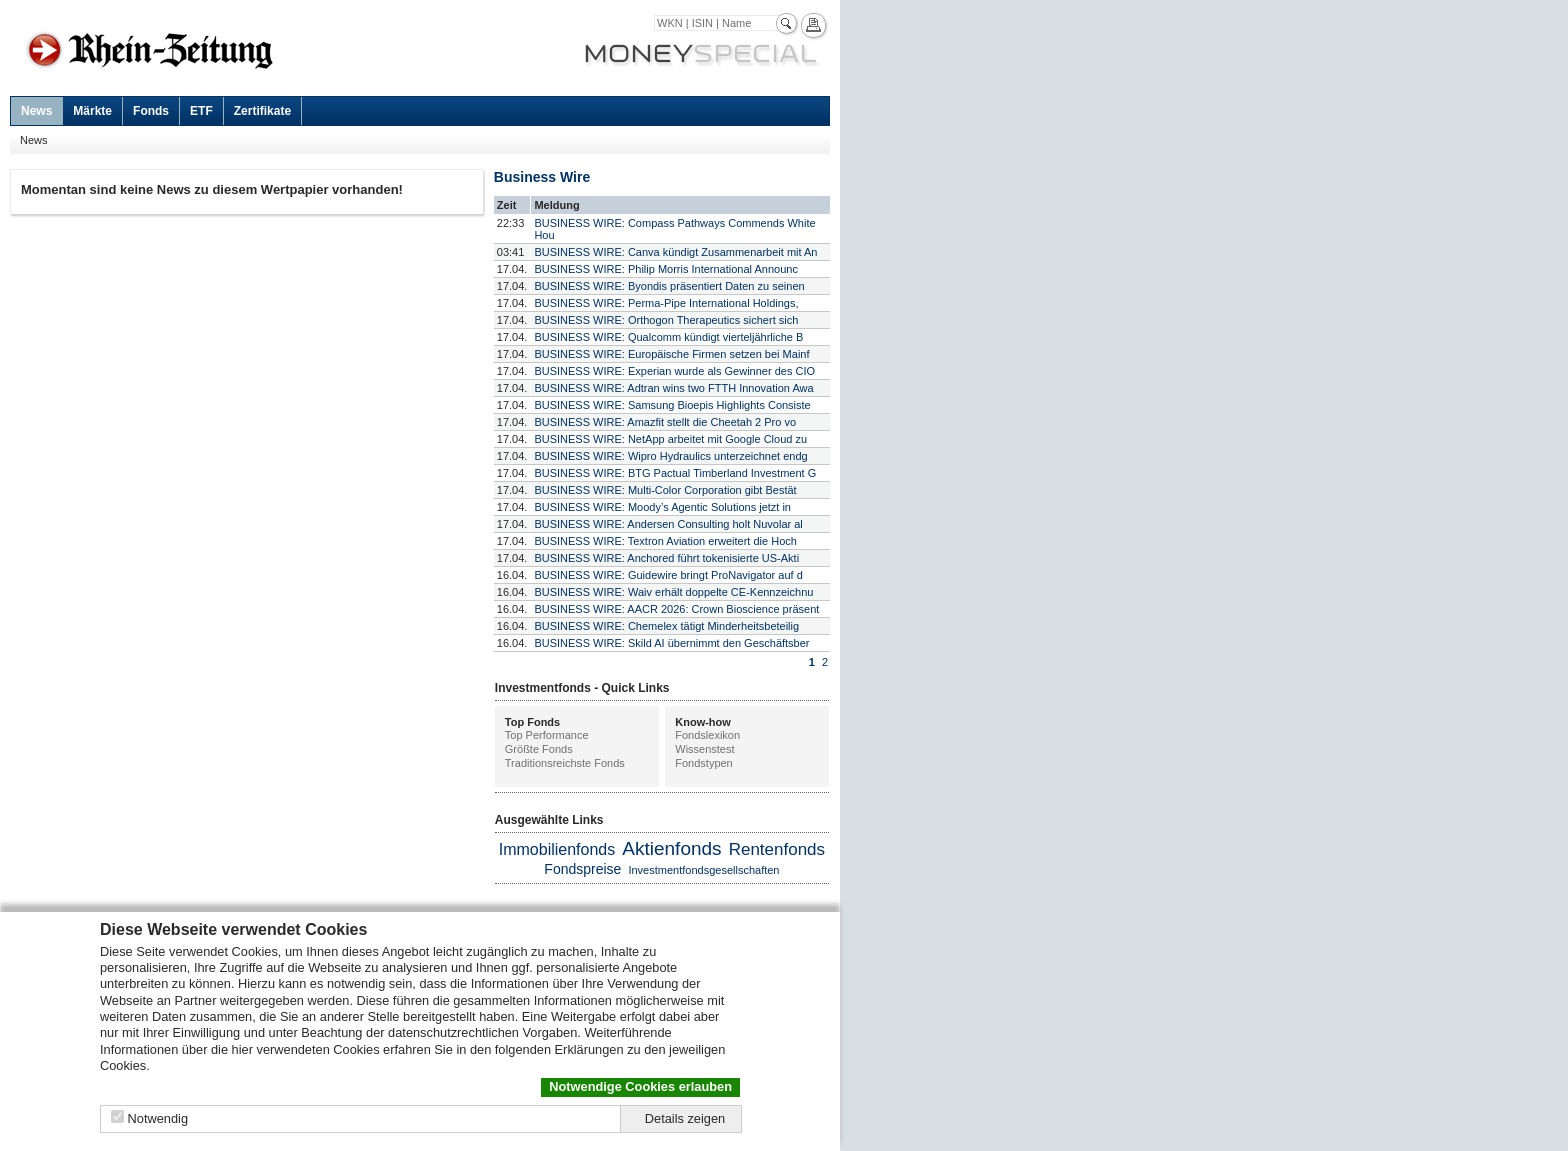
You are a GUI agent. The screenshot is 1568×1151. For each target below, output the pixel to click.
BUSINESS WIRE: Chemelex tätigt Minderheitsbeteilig (666, 626)
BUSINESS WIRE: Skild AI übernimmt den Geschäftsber (671, 643)
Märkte (92, 111)
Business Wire (542, 177)
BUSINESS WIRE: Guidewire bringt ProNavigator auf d (668, 575)
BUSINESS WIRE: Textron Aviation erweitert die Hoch (665, 541)
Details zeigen (685, 1118)
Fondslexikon (707, 735)
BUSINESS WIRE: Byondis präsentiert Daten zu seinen (669, 286)
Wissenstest (704, 749)
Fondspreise (582, 869)
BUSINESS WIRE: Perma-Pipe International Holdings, (666, 303)
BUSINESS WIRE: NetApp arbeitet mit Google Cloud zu (670, 439)
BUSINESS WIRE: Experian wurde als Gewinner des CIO (674, 371)
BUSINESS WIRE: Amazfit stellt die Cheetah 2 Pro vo (665, 422)
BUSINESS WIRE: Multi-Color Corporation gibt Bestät (665, 490)
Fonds (151, 111)
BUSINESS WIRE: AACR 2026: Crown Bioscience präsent (676, 609)
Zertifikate (262, 111)
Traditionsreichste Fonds (565, 763)
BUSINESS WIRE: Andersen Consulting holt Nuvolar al (668, 524)
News (36, 111)
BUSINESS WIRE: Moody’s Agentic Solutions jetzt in (662, 507)
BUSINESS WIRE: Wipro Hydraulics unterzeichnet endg (670, 456)
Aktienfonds (671, 848)
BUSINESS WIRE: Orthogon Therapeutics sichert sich (666, 320)
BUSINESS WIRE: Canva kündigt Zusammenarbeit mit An (675, 252)
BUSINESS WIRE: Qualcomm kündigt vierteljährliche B (668, 337)
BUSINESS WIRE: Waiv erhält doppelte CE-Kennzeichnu (673, 592)
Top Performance (547, 735)
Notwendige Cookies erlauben (640, 1086)
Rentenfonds (777, 849)
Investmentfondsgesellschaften (703, 870)
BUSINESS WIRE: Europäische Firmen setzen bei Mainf (671, 354)
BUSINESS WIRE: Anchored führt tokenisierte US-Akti (666, 558)
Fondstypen (703, 763)
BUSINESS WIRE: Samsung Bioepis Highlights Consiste (672, 405)
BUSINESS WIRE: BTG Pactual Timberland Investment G (675, 473)
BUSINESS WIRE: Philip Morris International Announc (666, 269)
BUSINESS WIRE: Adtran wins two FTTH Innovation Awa (673, 388)
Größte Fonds (539, 749)
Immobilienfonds (557, 849)
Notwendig (158, 1118)
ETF (201, 111)
